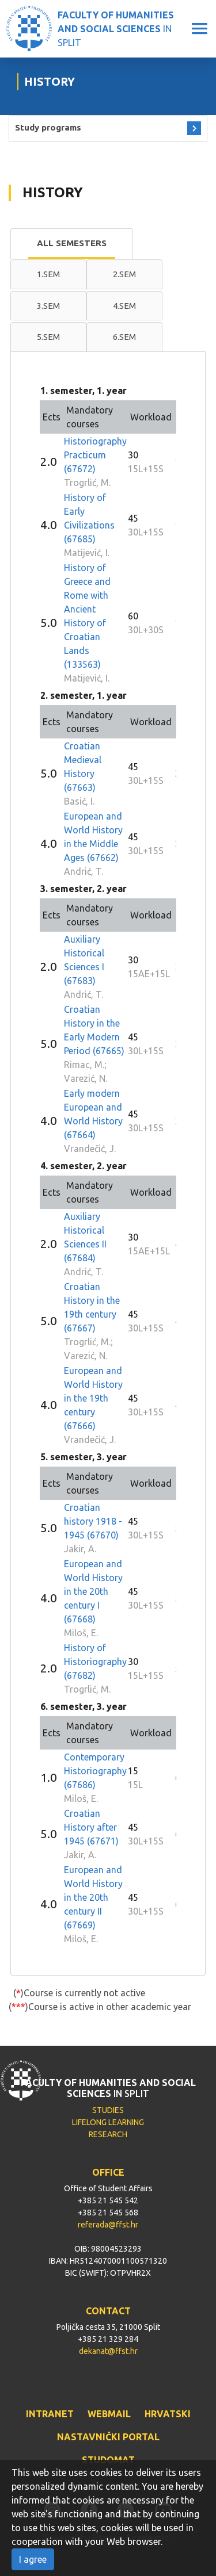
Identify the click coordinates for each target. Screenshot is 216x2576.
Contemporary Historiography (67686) (95, 1771)
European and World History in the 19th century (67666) (93, 1398)
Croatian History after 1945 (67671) (91, 1827)
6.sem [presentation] (124, 337)
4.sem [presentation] (124, 306)
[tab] (71, 243)
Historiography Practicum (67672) (95, 455)
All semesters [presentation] (72, 243)
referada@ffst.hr (108, 2224)
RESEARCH (108, 2134)
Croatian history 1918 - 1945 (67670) (93, 1521)
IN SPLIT (116, 29)
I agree (33, 2559)
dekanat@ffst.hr (108, 2351)
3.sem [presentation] (48, 306)
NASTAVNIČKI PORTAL (108, 2437)
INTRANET (50, 2414)
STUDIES (108, 2110)
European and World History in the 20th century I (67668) (93, 1591)
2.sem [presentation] (124, 274)
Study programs (48, 127)
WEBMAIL (109, 2414)
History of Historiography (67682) (95, 1662)
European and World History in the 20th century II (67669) (93, 1897)
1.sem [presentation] (48, 274)
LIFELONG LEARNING (108, 2122)
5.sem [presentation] (48, 337)
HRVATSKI (168, 2414)
